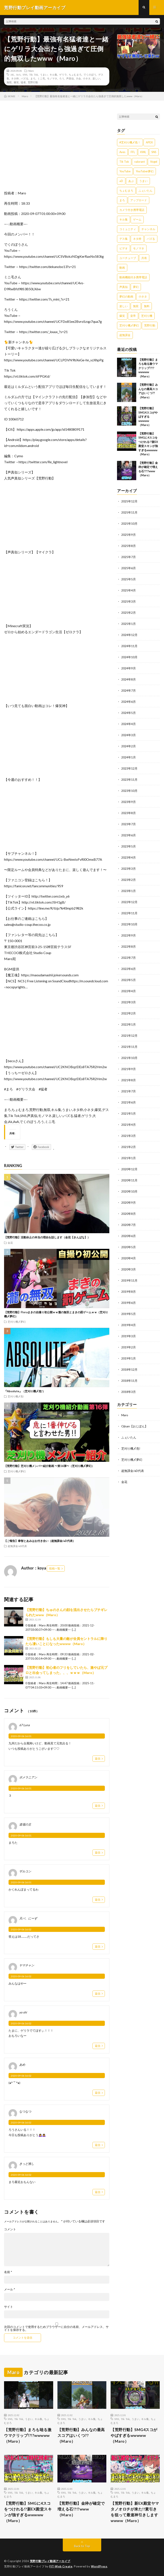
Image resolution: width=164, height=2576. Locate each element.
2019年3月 (128, 1336)
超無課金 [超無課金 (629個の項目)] (124, 335)
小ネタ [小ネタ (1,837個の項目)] (143, 296)
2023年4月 (128, 857)
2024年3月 (128, 735)
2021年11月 (129, 1046)
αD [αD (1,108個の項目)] (121, 181)
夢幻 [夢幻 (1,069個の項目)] (136, 287)
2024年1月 (128, 757)
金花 (10, 1242)
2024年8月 (128, 679)
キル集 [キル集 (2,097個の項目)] (123, 219)
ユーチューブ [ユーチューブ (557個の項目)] (127, 258)
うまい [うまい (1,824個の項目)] (143, 181)
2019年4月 (128, 1325)
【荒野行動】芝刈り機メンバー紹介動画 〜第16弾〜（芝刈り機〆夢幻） (49, 1466)
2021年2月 (128, 1147)
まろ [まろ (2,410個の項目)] (122, 200)
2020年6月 (128, 1236)
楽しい (96, 78)
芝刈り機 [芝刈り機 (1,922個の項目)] (146, 315)
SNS (25, 74)
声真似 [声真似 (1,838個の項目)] (123, 287)
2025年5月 (128, 579)
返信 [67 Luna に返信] (97, 1758)
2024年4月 (128, 724)
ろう (61, 78)
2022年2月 (128, 1013)
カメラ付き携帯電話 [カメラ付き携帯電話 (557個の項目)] (131, 209)
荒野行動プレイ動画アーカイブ (50, 2561)
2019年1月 (128, 1358)
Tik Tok (33, 74)
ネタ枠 (15, 78)
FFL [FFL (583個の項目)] (133, 152)
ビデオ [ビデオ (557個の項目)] (123, 248)
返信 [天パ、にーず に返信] (97, 1946)
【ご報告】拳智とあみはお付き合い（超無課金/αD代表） (39, 1541)
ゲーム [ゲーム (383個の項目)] (137, 219)
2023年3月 (128, 868)
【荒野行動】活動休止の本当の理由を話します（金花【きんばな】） (47, 1237)
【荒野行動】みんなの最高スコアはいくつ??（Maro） (81, 2435)
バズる (24, 78)
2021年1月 (128, 1158)
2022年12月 (129, 902)
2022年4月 (128, 991)
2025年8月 (128, 546)
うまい (44, 74)
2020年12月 (129, 1169)
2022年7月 (128, 957)
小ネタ (87, 78)
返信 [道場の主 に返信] (97, 1852)
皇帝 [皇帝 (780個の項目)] (133, 315)
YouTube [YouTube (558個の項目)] (124, 171)
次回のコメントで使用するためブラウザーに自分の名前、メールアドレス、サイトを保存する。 (56, 2328)
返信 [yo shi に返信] (97, 2045)
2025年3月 (128, 601)
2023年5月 (128, 846)
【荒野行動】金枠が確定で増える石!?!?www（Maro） (81, 2509)
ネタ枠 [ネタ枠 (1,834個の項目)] (137, 238)
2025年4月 (128, 590)
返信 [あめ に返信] (97, 2092)
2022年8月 (128, 946)
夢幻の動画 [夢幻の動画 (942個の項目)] (126, 296)
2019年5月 (128, 1314)
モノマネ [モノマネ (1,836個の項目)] (138, 248)
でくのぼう (89, 74)
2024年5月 (128, 713)
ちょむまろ (75, 74)
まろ (32, 78)
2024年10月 (129, 657)
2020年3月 (128, 1269)
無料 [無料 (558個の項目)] (146, 306)
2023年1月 (128, 891)
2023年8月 (128, 813)
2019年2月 (128, 1347)
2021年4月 (128, 1124)
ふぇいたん (128, 1437)
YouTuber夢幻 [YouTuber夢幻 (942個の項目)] (145, 171)
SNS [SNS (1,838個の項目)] (153, 152)
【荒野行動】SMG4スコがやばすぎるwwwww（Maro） (148, 417)
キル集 (53, 74)
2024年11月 (129, 646)
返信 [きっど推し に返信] (97, 2192)
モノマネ (52, 78)
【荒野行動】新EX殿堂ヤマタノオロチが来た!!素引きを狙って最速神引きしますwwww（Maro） (135, 2512)
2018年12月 (129, 1369)
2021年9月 (128, 1069)
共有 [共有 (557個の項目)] (144, 258)
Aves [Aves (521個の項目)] (122, 152)
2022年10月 (129, 924)
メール (9, 2289)
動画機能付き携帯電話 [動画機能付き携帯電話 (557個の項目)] (133, 277)
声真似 (70, 78)
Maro (31, 70)
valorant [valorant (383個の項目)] (139, 161)
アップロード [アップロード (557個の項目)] (138, 200)
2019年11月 (129, 1280)
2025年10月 (129, 523)
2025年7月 (128, 557)
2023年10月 (129, 790)
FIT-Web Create (60, 2566)
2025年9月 (128, 534)
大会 (78, 78)
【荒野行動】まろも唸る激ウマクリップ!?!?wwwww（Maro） (148, 368)
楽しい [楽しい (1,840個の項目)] (123, 306)
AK (12, 74)
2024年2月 (128, 746)
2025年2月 (128, 612)
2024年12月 (129, 635)
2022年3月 (128, 1002)
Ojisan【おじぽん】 (134, 1426)
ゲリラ (63, 74)
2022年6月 (128, 969)
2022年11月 (129, 913)
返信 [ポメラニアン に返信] (97, 1805)
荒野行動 (33, 82)
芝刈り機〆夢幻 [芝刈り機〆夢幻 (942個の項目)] (129, 325)
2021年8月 (128, 1080)
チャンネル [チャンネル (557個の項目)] (148, 229)
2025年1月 (128, 623)
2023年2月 (128, 879)
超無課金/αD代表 (17, 1546)
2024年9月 (128, 668)
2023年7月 (128, 824)
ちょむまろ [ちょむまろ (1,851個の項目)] (126, 190)
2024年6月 (128, 701)
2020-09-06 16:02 (21, 1929)
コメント (10, 2229)
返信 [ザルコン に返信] (97, 1899)
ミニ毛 (41, 78)
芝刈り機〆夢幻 (17, 1321)
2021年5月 (128, 1113)
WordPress (99, 2566)
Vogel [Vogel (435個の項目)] (153, 161)
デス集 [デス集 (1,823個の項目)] (123, 238)
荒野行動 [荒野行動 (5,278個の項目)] (149, 325)
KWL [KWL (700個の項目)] (143, 152)
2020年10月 (129, 1191)
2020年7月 (128, 1225)
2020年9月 (128, 1202)
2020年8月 (128, 1213)
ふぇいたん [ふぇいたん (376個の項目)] (145, 190)
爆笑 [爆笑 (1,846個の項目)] (122, 315)
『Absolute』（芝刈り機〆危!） (24, 1391)
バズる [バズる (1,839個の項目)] (151, 238)
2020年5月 (128, 1247)
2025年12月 (129, 501)
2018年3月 (128, 1392)
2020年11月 (129, 1180)
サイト (8, 2306)
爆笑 (16, 82)
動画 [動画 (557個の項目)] (122, 267)
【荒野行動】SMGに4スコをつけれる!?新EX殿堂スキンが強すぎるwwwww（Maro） (28, 2512)
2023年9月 (128, 802)
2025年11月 (129, 512)
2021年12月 (129, 1035)
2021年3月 (128, 1136)
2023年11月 (129, 779)
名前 (8, 2272)
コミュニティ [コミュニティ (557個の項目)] (127, 229)
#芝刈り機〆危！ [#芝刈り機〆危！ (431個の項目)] (130, 142)
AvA (18, 74)
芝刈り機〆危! (16, 1396)
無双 (9, 82)
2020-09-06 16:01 (21, 1736)
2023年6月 (128, 835)
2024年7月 (128, 690)
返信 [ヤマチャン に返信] (97, 1993)
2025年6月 (128, 568)
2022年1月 (128, 1024)
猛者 (23, 82)
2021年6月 (128, 1102)
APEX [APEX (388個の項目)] (149, 142)
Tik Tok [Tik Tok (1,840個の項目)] (124, 161)
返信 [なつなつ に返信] (97, 2145)
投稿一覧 (54, 1568)
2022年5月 (128, 980)
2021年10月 (129, 1058)
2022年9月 (128, 935)
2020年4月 (128, 1258)
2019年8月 (128, 1291)
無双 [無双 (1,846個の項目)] (136, 306)
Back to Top (82, 2546)
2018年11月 (129, 1380)
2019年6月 (128, 1302)
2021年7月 (128, 1091)
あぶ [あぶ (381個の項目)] (131, 181)
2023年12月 (129, 768)
